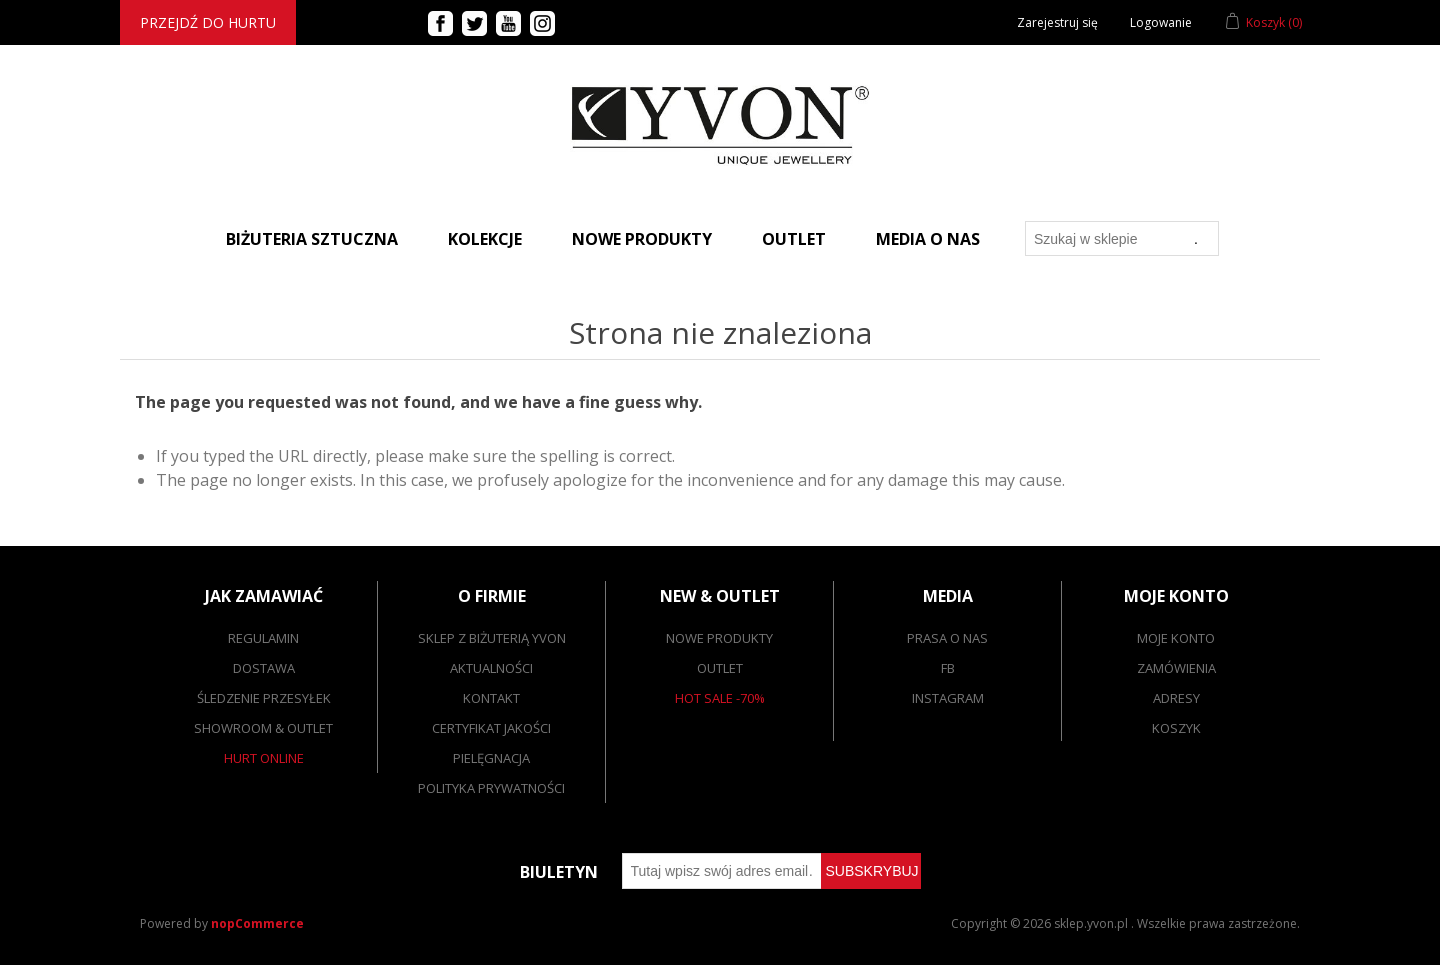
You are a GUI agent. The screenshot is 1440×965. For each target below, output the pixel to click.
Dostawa (264, 668)
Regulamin (263, 638)
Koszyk (1176, 728)
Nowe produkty (642, 239)
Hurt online (264, 758)
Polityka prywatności (491, 788)
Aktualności (491, 668)
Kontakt (491, 698)
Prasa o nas (947, 638)
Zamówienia (1176, 668)
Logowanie (1161, 22)
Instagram (948, 698)
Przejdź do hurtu (208, 22)
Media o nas (928, 239)
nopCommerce (257, 923)
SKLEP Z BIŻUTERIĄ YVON (492, 638)
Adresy (1176, 698)
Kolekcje (485, 239)
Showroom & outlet (263, 728)
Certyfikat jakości (491, 728)
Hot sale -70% (720, 698)
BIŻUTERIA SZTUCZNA (312, 239)
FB (948, 668)
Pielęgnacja (491, 758)
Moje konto (1176, 638)
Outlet (794, 239)
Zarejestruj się (1057, 22)
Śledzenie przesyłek (264, 698)
